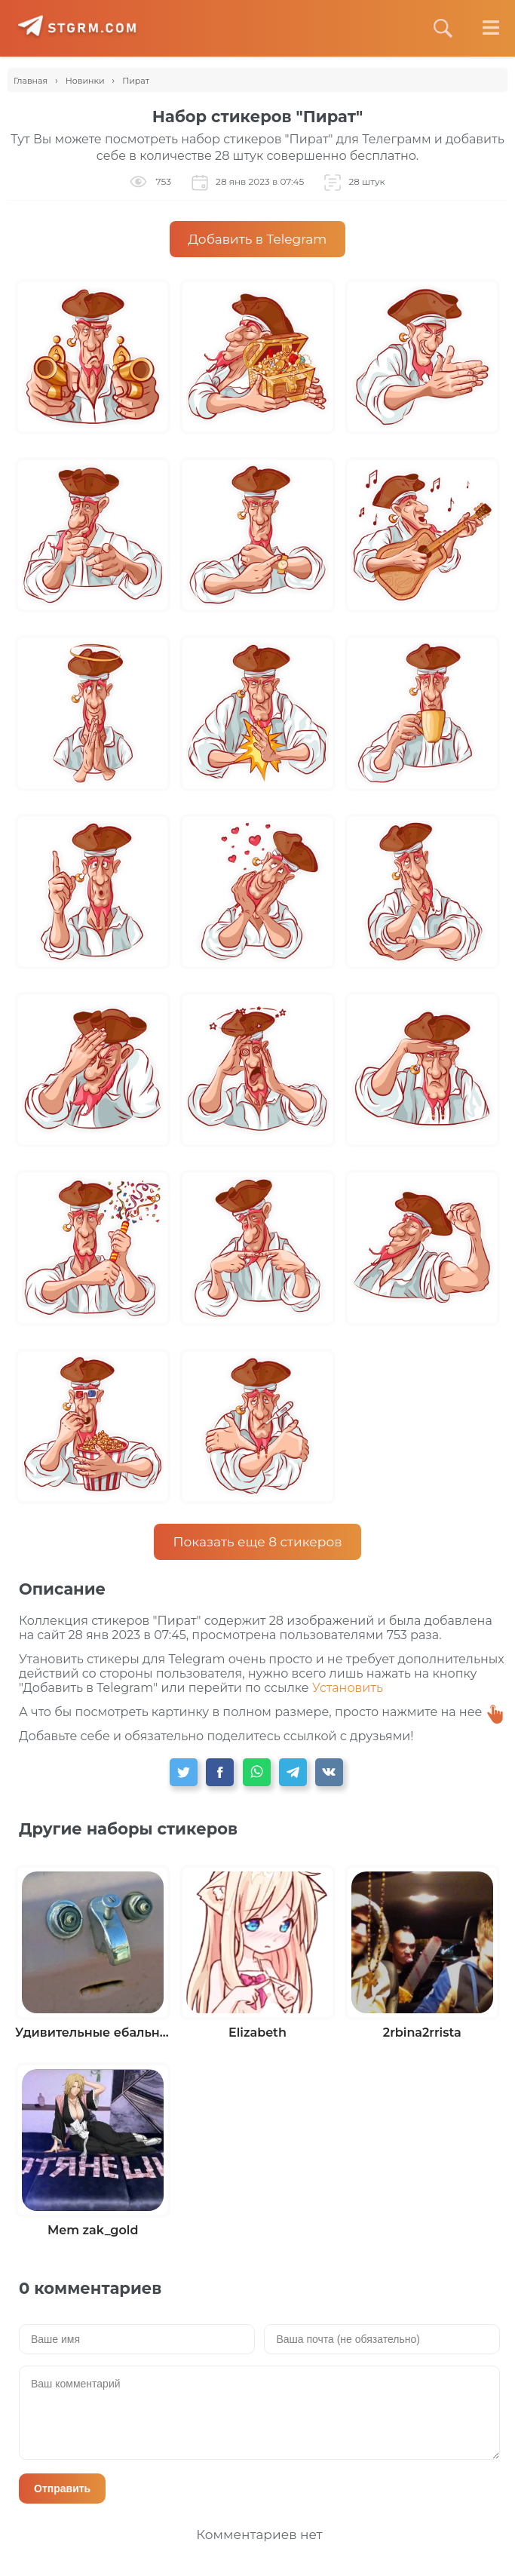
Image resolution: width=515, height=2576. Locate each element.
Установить (347, 1688)
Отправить (62, 2488)
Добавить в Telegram (258, 239)
